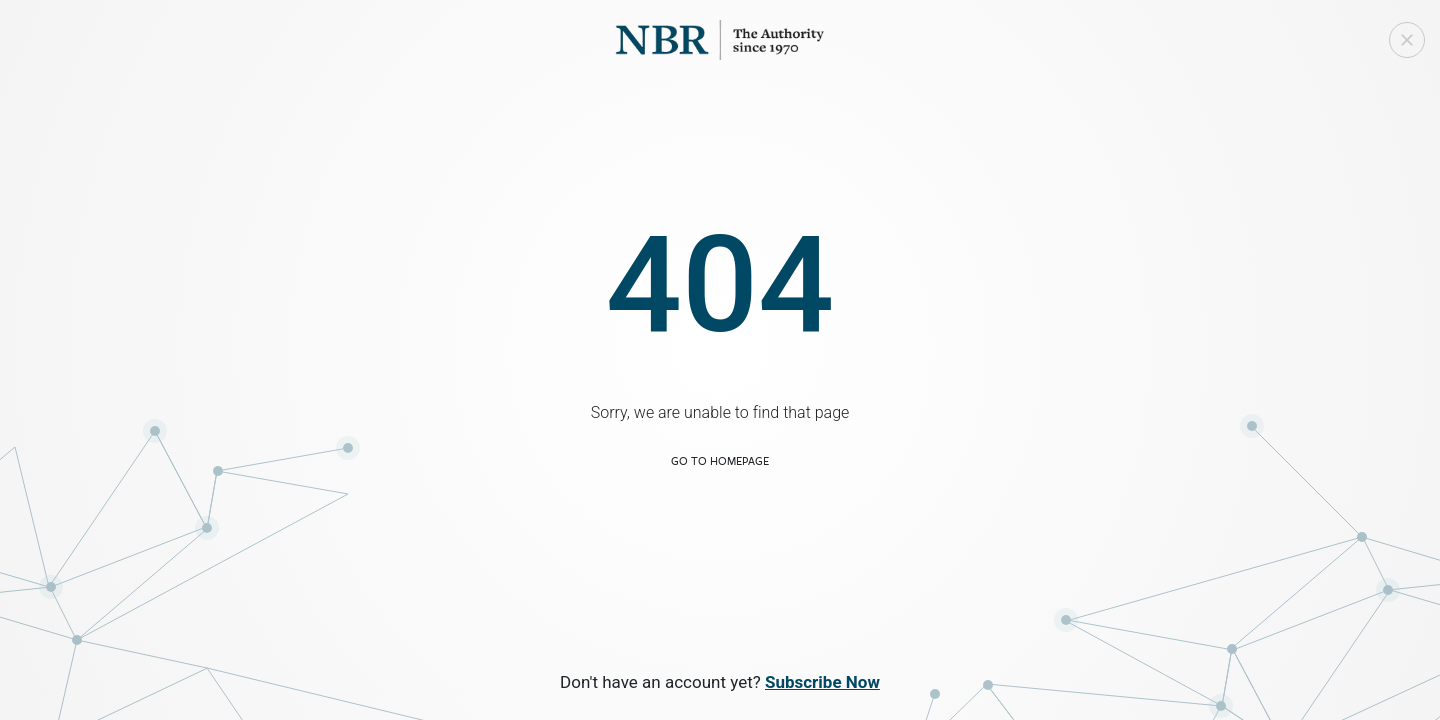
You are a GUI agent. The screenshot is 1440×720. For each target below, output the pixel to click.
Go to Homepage (720, 460)
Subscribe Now (822, 682)
